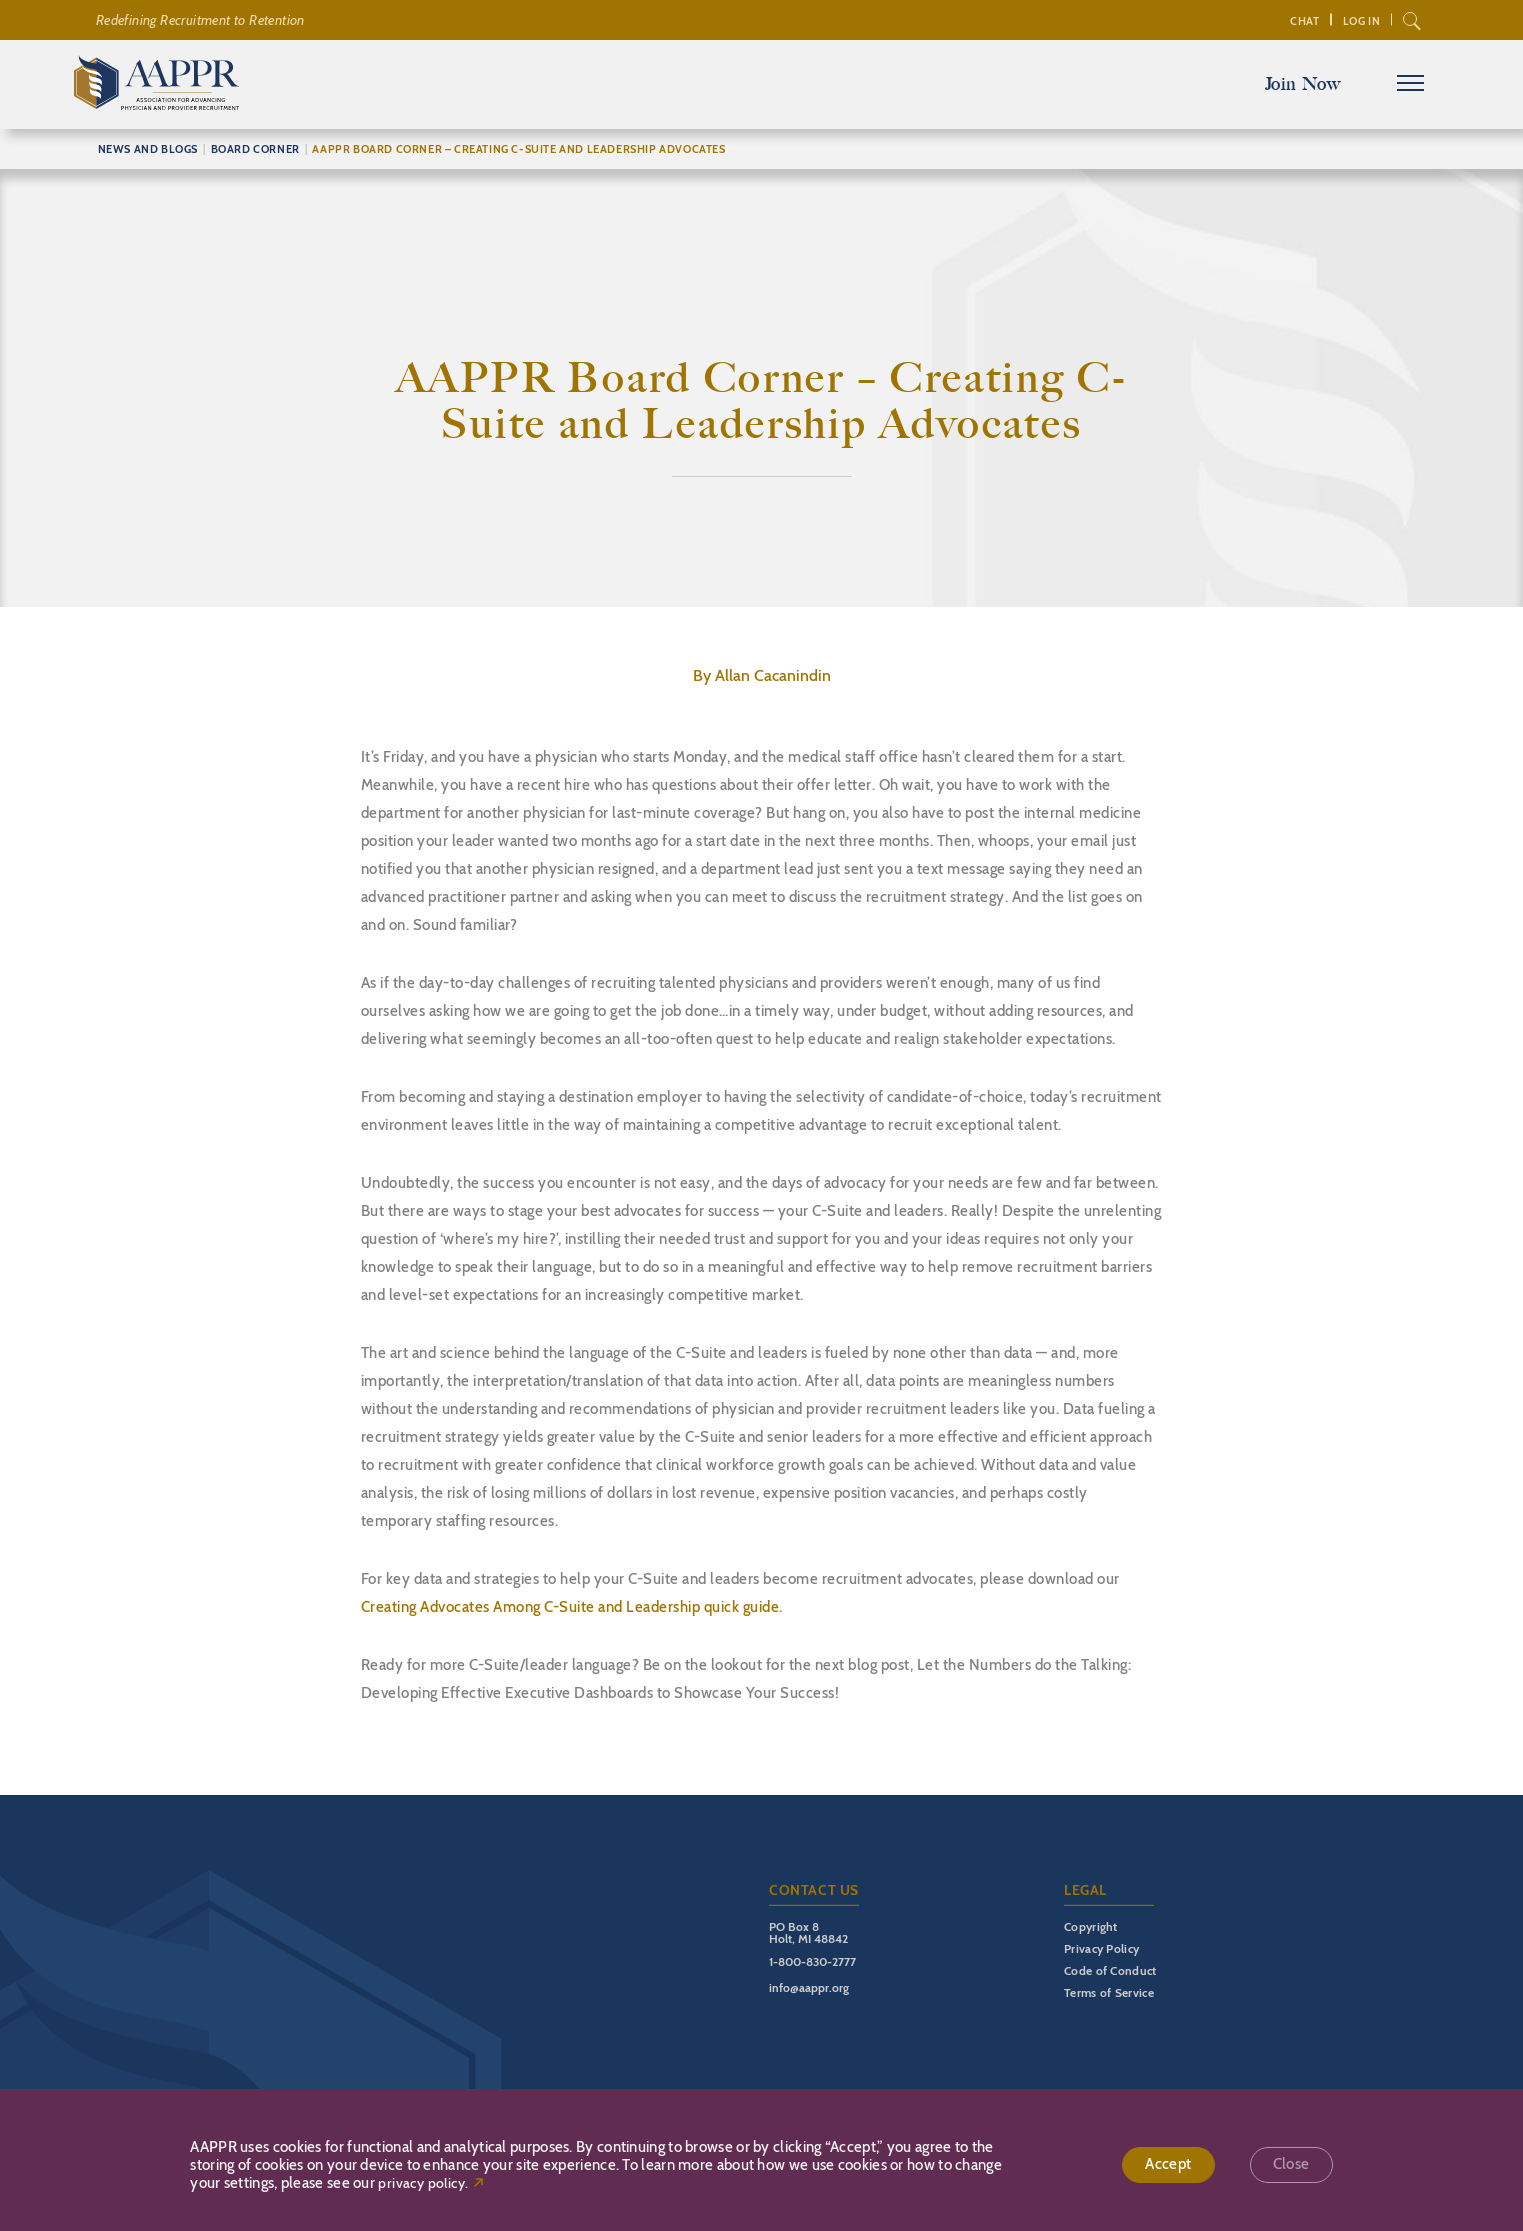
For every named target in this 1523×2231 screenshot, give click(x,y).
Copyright (1091, 1926)
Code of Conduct (1110, 1970)
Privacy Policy (1101, 1948)
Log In (1360, 21)
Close (1291, 2165)
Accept (1168, 2165)
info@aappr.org (809, 1987)
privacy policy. (423, 2183)
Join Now (1301, 84)
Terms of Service (1109, 1992)
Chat (1302, 21)
